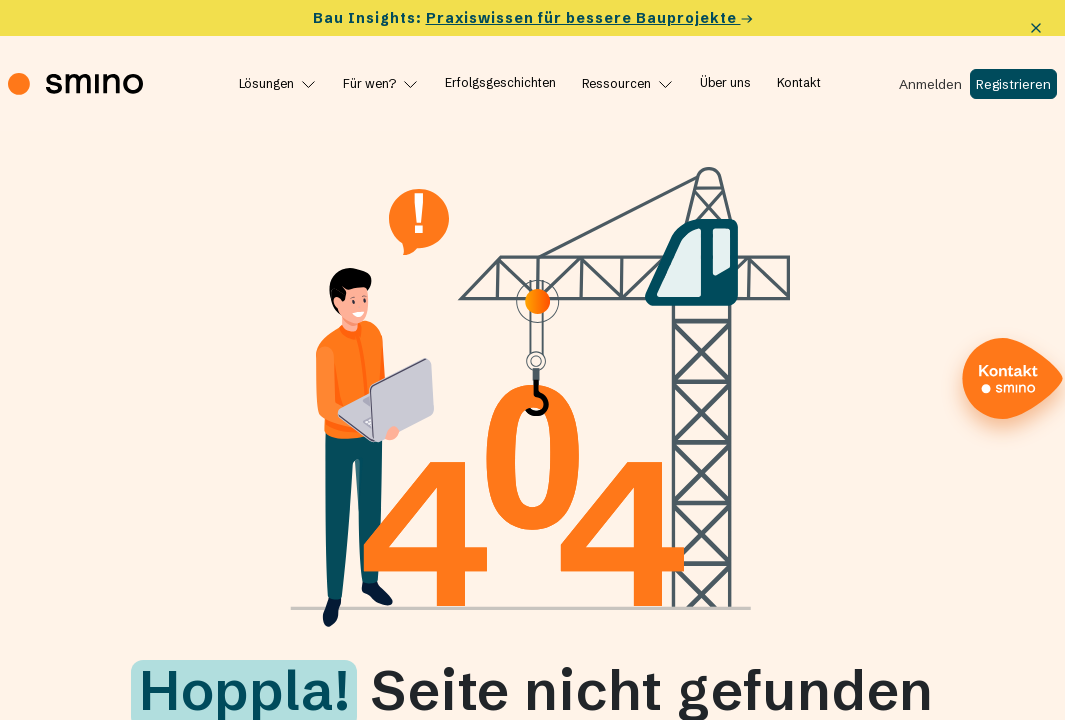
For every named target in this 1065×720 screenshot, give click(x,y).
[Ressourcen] (628, 84)
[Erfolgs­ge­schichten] (500, 83)
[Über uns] (725, 83)
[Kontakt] (799, 83)
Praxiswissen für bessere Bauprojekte (589, 18)
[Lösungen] (278, 84)
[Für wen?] (381, 84)
